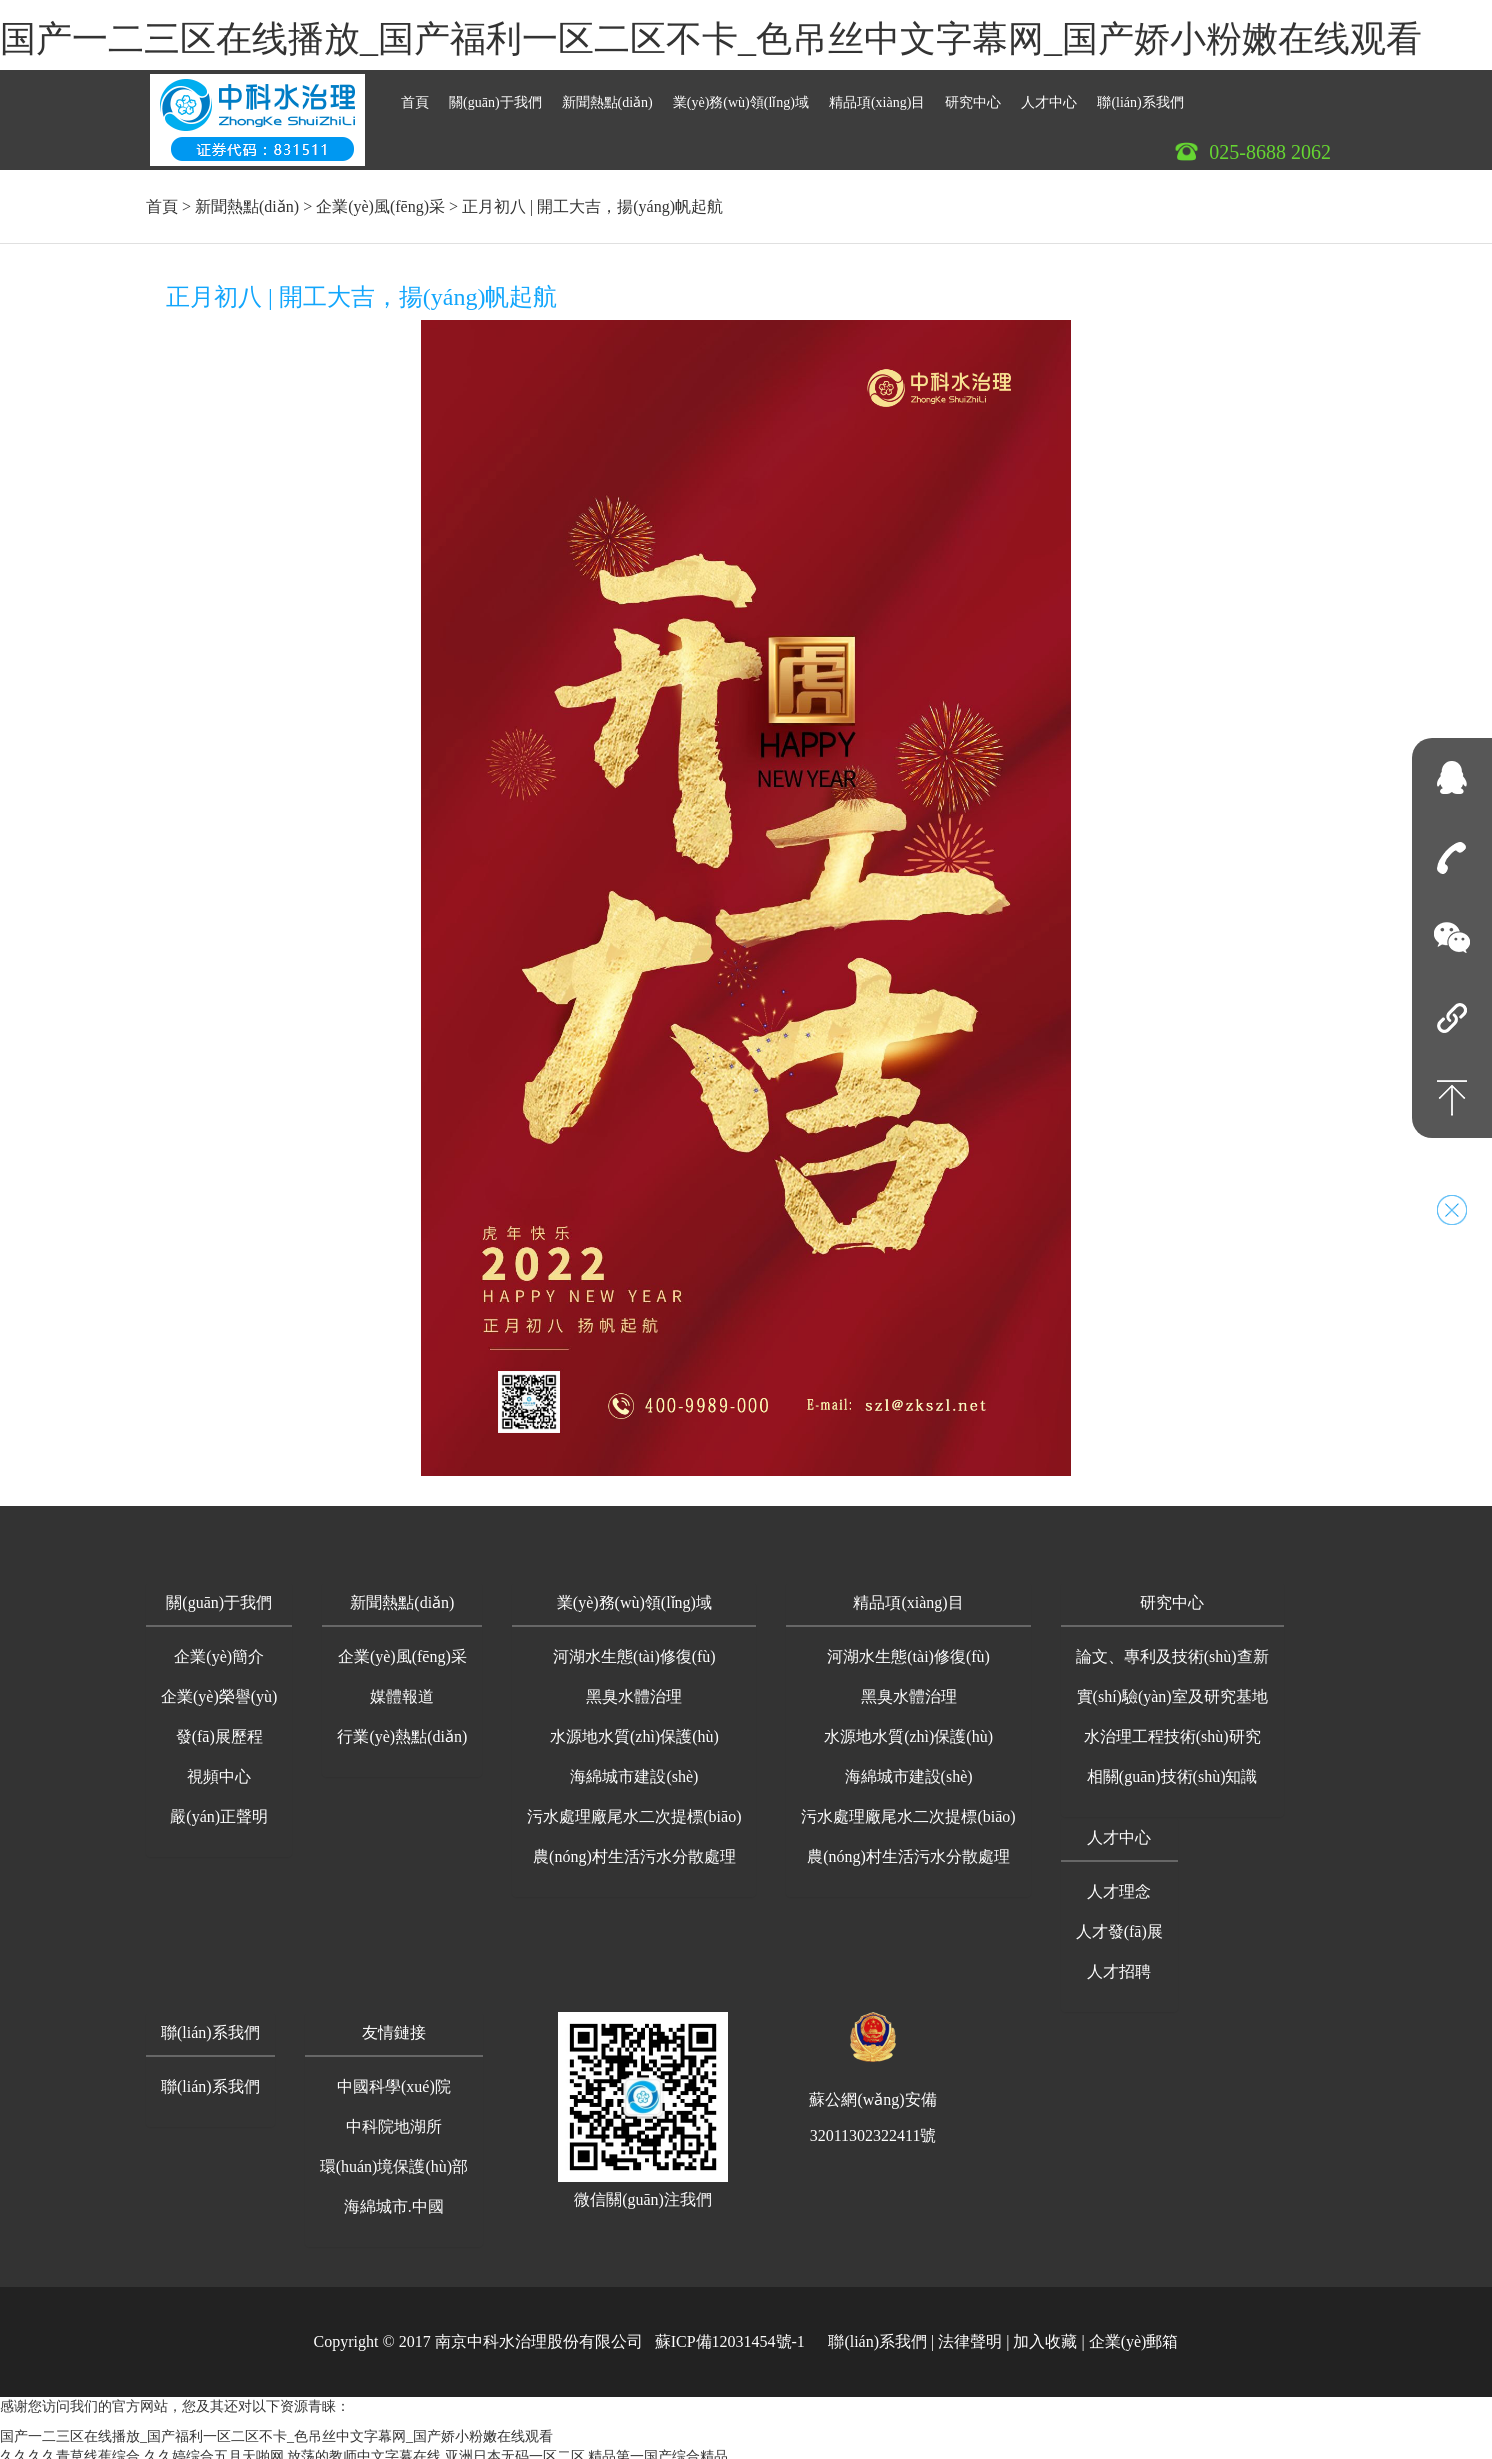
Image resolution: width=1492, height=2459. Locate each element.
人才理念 (1119, 1883)
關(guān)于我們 (495, 94)
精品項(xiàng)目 (877, 94)
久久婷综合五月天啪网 (214, 2448)
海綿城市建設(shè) (634, 1768)
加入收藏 (1045, 2333)
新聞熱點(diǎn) (607, 94)
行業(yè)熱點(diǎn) (402, 1728)
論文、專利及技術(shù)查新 (1172, 1648)
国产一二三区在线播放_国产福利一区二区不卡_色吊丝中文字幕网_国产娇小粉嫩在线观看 (711, 39)
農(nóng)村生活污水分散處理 (634, 1848)
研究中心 (973, 94)
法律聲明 (970, 2333)
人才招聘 (1119, 1963)
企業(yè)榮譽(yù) (219, 1688)
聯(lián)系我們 (1140, 94)
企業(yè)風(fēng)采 (380, 198)
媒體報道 (402, 1688)
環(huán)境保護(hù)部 (394, 2158)
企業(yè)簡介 (219, 1648)
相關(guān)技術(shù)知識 (1172, 1768)
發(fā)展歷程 (219, 1728)
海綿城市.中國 (394, 2198)
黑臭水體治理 (634, 1688)
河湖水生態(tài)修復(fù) (634, 1648)
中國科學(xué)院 (394, 2078)
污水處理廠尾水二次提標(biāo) (634, 1808)
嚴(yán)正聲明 (219, 1808)
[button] (219, 1596)
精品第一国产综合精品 (658, 2448)
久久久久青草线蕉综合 (70, 2448)
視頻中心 (219, 1768)
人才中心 (1049, 94)
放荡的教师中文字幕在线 (364, 2448)
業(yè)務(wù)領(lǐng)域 (741, 94)
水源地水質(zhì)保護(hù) (634, 1728)
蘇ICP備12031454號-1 (730, 2333)
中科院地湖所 (394, 2118)
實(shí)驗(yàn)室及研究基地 (1172, 1688)
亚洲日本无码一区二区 (515, 2448)
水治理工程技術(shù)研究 (1172, 1728)
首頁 (415, 94)
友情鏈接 (394, 2024)
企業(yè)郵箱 (1134, 2333)
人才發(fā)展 (1119, 1923)
